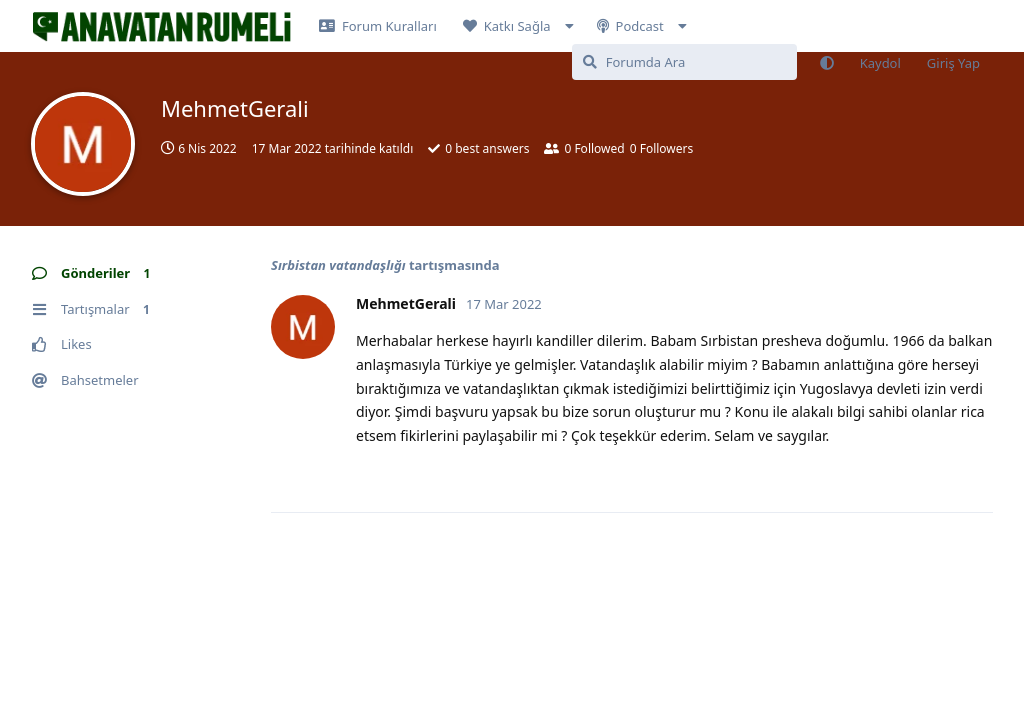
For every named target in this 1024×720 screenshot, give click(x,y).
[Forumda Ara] (684, 62)
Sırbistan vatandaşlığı (338, 265)
